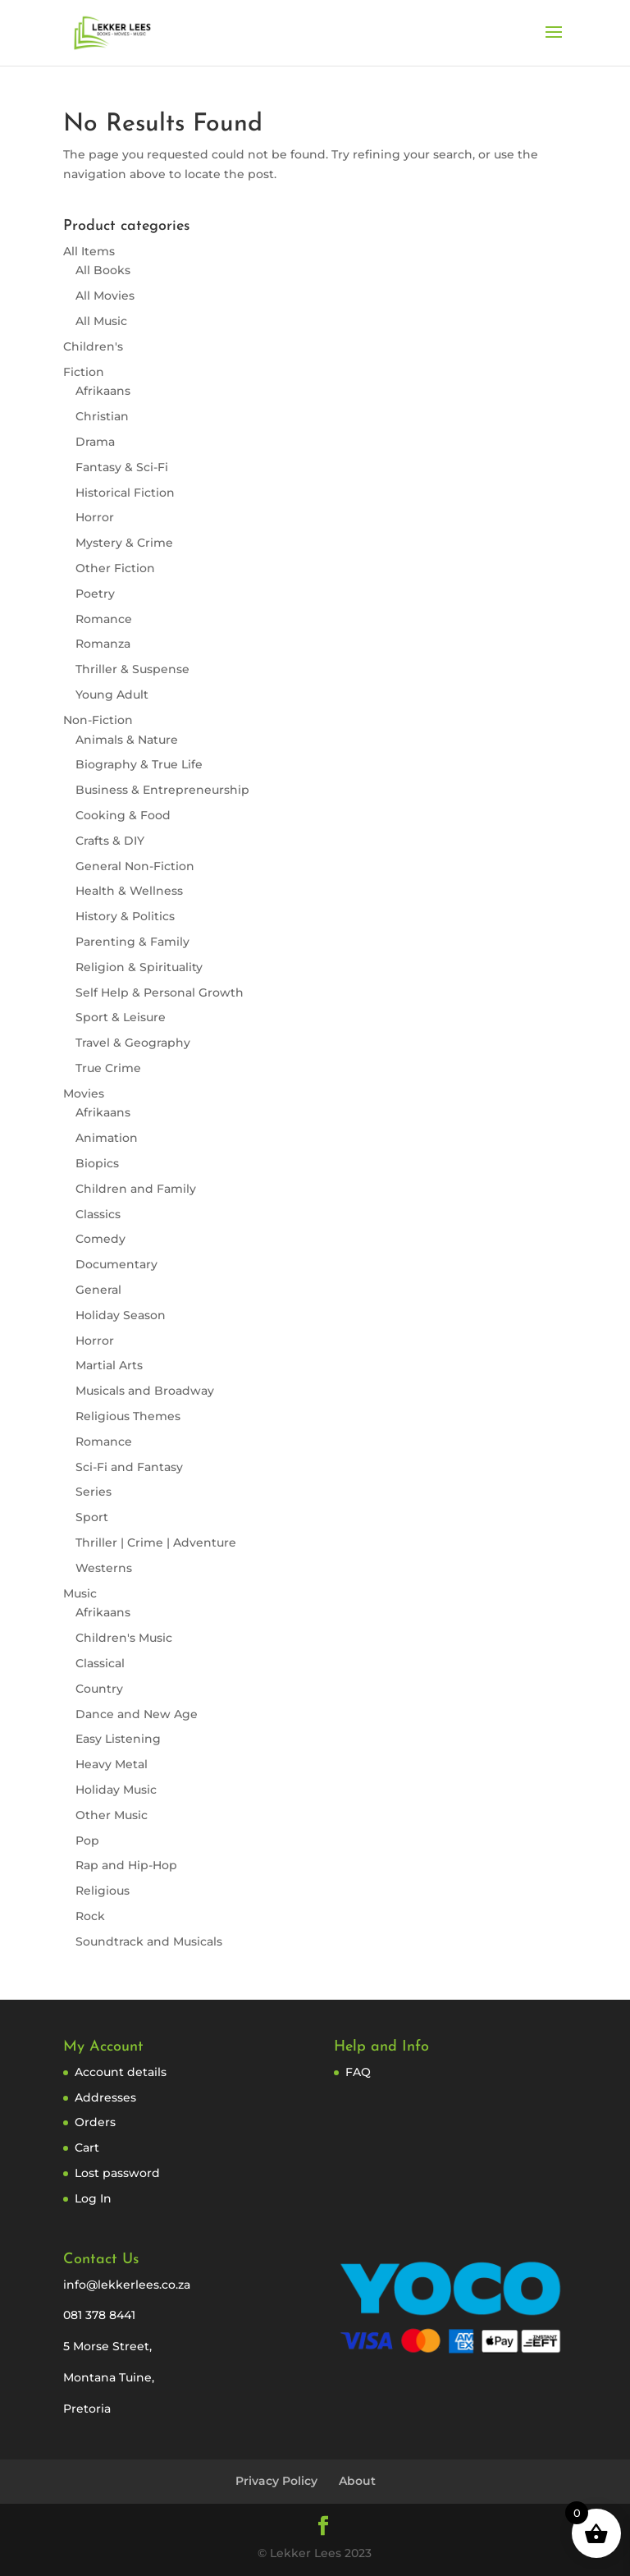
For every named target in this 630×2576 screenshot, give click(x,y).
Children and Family (135, 1188)
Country (99, 1688)
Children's (93, 346)
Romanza (102, 643)
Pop (87, 1840)
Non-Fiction (98, 720)
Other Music (111, 1815)
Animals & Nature (126, 739)
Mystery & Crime (124, 542)
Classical (100, 1663)
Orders (95, 2122)
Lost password (117, 2173)
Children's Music (123, 1637)
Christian (102, 416)
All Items (89, 251)
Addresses (105, 2097)
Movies (83, 1093)
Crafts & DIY (109, 840)
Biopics (97, 1163)
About (357, 2480)
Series (93, 1491)
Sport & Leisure (120, 1017)
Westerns (103, 1568)
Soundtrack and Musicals (148, 1941)
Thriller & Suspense (132, 669)
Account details (121, 2072)
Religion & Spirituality (139, 967)
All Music (101, 321)
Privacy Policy (276, 2480)
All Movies (105, 295)
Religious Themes (127, 1416)
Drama (95, 441)
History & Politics (125, 916)
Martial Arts (109, 1365)
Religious (102, 1890)
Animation (106, 1137)
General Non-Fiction (134, 866)
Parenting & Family (132, 941)
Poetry (95, 593)
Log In (93, 2198)
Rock (90, 1916)
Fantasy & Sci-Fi (121, 467)
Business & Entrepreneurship (162, 789)
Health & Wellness (129, 890)
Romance (103, 619)
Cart (87, 2147)
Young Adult (111, 694)
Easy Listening (118, 1738)
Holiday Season (120, 1315)
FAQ (358, 2072)
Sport (91, 1517)
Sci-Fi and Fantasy (129, 1467)
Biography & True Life (139, 764)
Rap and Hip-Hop (126, 1865)
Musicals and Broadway (144, 1390)
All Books (102, 270)
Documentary (116, 1264)
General (98, 1289)
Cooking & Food (123, 815)
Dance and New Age (136, 1714)
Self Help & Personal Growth (159, 992)
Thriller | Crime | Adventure (155, 1542)
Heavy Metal (111, 1764)
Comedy (100, 1238)
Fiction (83, 371)
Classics (98, 1214)
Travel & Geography (132, 1042)
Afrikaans (102, 390)
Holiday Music (116, 1789)
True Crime (108, 1068)
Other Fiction (115, 568)
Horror (94, 517)
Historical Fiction (125, 492)
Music (80, 1593)
